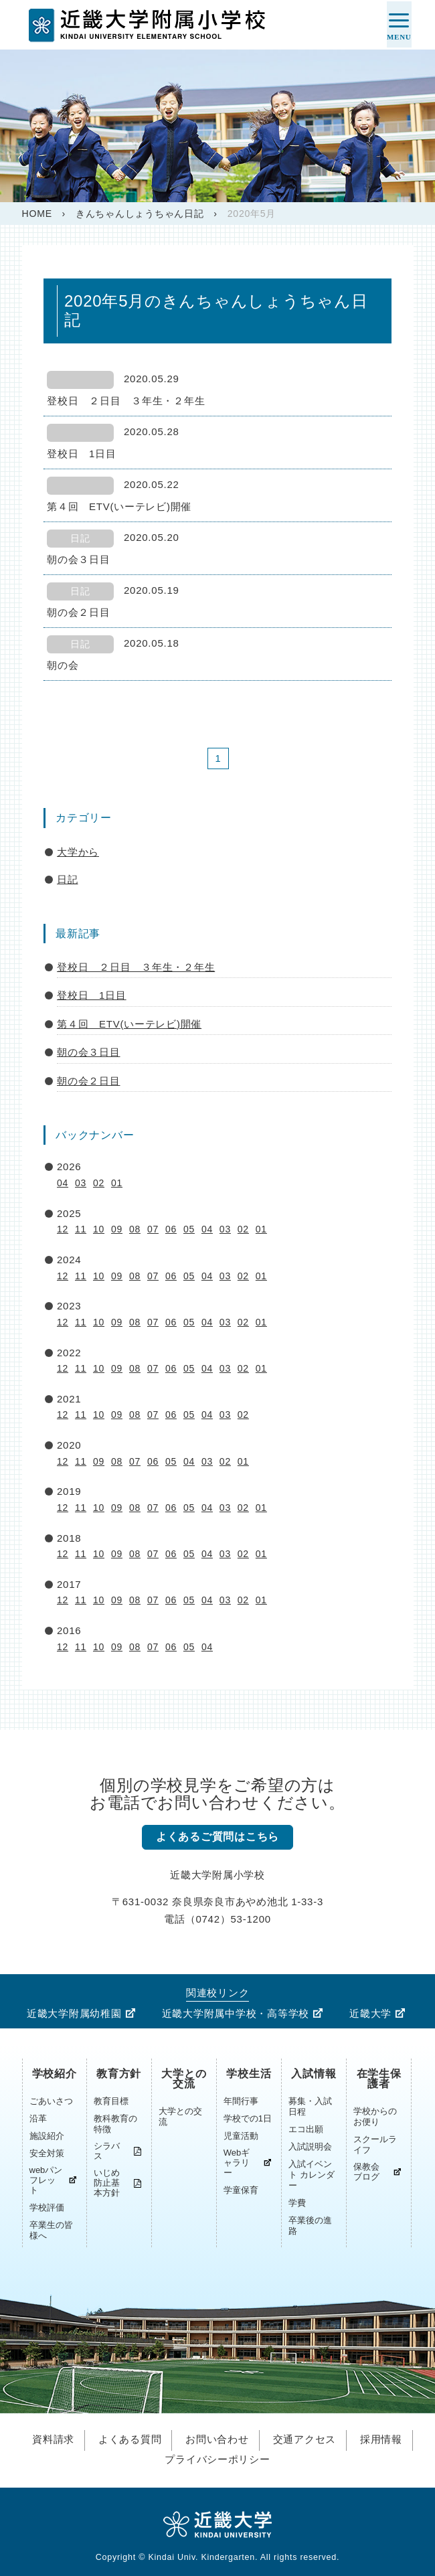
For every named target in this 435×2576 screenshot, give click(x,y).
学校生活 (248, 2074)
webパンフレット (46, 2181)
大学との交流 (183, 2079)
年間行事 (241, 2102)
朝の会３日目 (88, 1052)
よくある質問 (130, 2438)
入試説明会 (310, 2147)
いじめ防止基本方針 (107, 2183)
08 (135, 1229)
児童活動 (241, 2136)
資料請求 (53, 2438)
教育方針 (118, 2074)
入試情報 (313, 2074)
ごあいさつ (51, 2102)
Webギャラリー (237, 2163)
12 (62, 1229)
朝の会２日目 (88, 1080)
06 (171, 1229)
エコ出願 (305, 2130)
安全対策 (46, 2154)
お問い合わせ (217, 2438)
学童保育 (241, 2191)
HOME (37, 213)
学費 (297, 2203)
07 (153, 1229)
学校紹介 (54, 2074)
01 (116, 1183)
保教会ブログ (366, 2172)
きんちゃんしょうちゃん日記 (140, 213)
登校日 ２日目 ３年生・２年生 (136, 967)
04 (62, 1183)
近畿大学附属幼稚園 (74, 2014)
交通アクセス (305, 2438)
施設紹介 (46, 2136)
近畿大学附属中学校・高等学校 (236, 2014)
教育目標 (111, 2102)
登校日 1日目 (91, 995)
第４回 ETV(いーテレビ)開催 (129, 1024)
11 (80, 1229)
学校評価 (46, 2208)
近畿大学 (370, 2014)
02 (98, 1183)
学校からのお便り (375, 2117)
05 (189, 1229)
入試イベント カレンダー (311, 2175)
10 (98, 1229)
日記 (67, 879)
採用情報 (381, 2438)
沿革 (38, 2119)
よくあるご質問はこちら (217, 1837)
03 (80, 1183)
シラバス (107, 2152)
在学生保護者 (379, 2079)
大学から (78, 852)
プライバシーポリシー (217, 2457)
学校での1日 (248, 2119)
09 (116, 1229)
